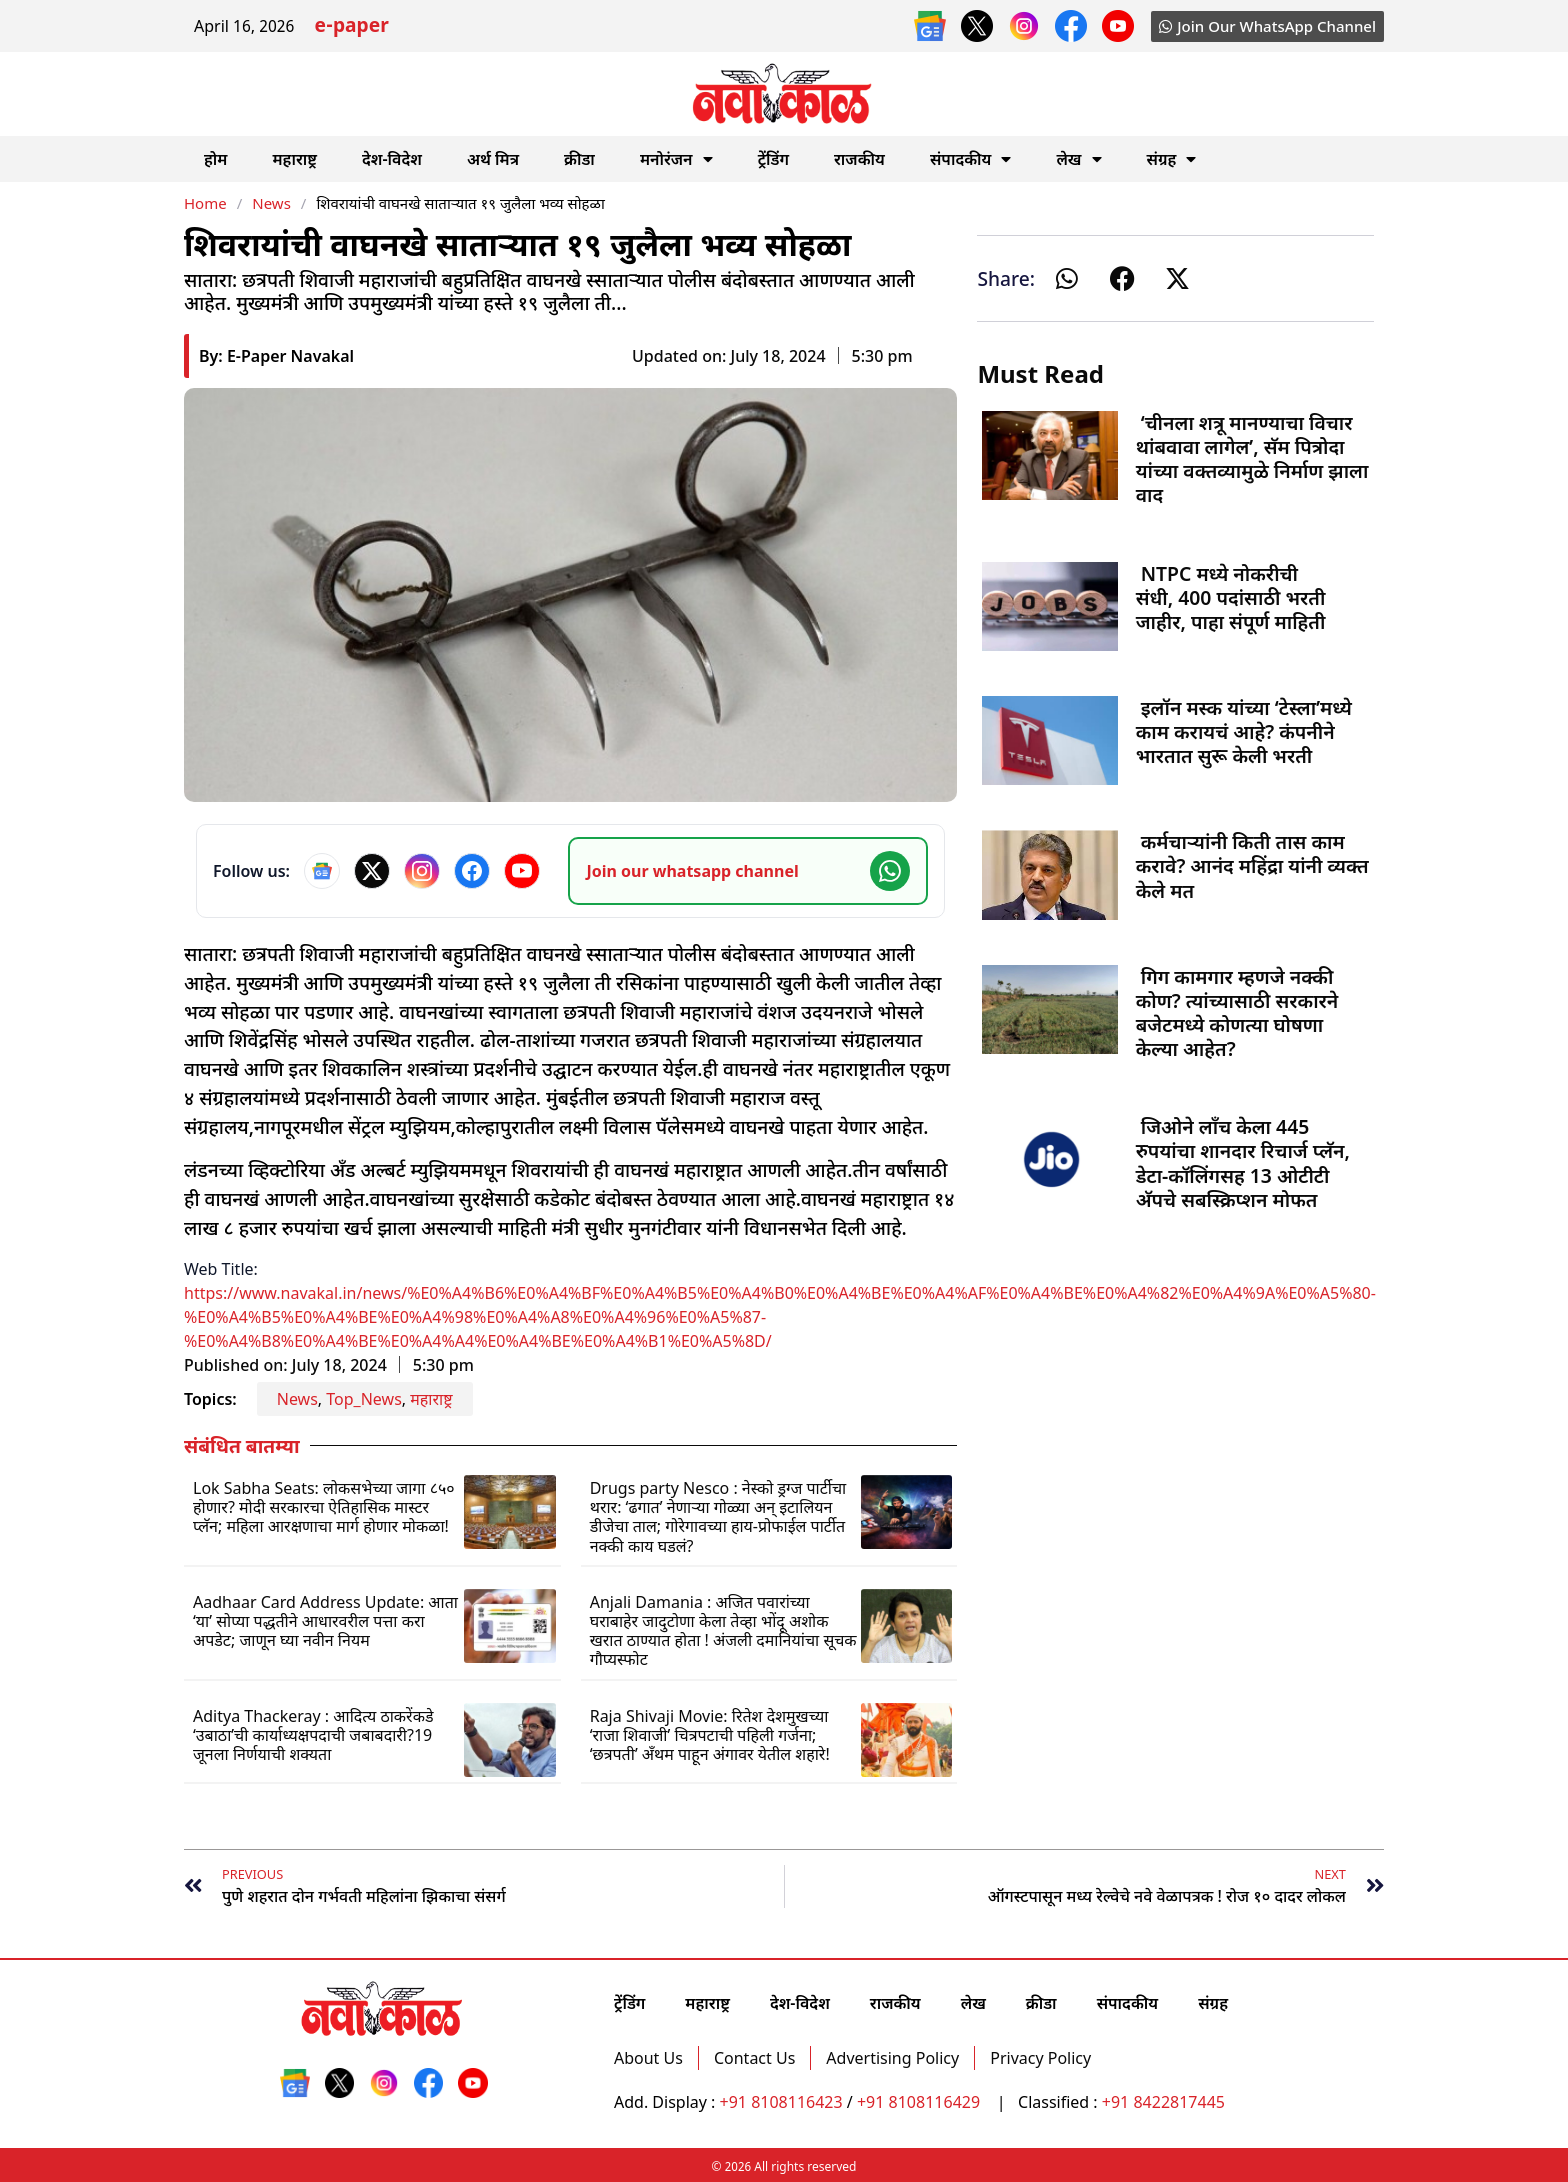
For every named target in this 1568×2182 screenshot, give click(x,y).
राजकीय (859, 159)
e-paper (351, 27)
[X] (372, 871)
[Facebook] (472, 871)
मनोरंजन (676, 159)
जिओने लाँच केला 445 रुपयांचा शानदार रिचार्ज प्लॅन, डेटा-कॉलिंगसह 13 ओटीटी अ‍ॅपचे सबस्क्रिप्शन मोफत (1243, 1163)
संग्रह (1172, 159)
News (271, 203)
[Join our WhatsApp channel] (748, 871)
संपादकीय (971, 159)
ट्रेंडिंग (773, 159)
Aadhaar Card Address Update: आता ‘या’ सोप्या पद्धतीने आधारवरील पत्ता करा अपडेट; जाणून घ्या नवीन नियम (325, 1621)
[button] (1067, 278)
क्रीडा (579, 159)
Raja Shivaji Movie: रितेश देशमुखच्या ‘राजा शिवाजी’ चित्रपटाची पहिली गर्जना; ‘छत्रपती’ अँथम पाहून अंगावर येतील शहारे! (710, 1735)
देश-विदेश (392, 159)
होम (215, 159)
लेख (1078, 159)
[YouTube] (522, 871)
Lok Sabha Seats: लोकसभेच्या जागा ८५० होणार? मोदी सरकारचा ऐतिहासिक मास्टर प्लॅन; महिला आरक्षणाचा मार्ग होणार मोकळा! (324, 1507)
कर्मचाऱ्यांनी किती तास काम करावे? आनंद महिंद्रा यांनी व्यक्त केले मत (1252, 865)
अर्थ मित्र (493, 159)
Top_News (364, 1399)
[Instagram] (422, 871)
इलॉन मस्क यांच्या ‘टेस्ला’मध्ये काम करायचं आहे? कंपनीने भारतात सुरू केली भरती (1244, 731)
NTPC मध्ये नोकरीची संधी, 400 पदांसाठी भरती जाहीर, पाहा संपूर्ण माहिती (1231, 597)
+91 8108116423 (781, 2102)
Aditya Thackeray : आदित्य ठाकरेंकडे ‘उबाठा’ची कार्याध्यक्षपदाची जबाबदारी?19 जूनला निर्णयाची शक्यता (313, 1735)
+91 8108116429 (920, 2102)
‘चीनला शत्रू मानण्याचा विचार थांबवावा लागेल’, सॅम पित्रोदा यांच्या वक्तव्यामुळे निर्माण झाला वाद (1252, 459)
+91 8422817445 (1163, 2102)
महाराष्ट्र (294, 159)
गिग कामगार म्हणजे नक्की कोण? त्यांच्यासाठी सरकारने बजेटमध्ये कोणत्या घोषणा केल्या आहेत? (1237, 1013)
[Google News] (322, 871)
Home (205, 203)
